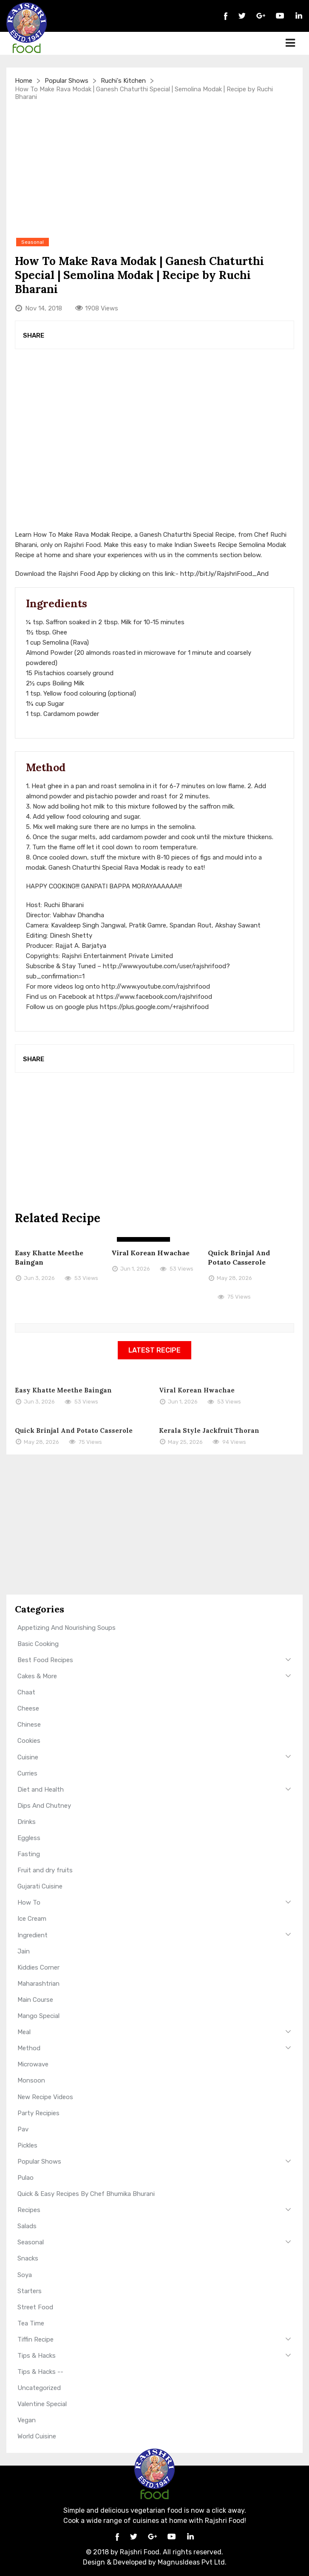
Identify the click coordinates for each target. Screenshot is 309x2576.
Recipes (28, 2210)
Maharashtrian (38, 1983)
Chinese (29, 1724)
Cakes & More (37, 1676)
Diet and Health (40, 1789)
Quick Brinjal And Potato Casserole (74, 1430)
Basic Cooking (38, 1644)
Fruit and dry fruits (45, 1870)
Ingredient (32, 1935)
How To (28, 1902)
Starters (29, 2291)
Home (23, 81)
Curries (27, 1773)
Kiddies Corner (38, 1967)
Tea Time (30, 2323)
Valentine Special (42, 2404)
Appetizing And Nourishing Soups (66, 1628)
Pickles (27, 2145)
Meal (24, 2032)
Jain (23, 1951)
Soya (24, 2275)
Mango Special (38, 2016)
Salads (27, 2226)
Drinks (26, 1822)
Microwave (32, 2064)
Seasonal (30, 2242)
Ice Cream (31, 1918)
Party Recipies (38, 2113)
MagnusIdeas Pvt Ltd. (192, 2562)
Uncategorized (39, 2388)
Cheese (28, 1708)
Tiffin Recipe (35, 2339)
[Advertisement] (155, 168)
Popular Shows (66, 81)
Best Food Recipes (45, 1660)
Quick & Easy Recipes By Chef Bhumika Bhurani (86, 2194)
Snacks (27, 2258)
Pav (22, 2129)
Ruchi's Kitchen (123, 81)
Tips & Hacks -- (40, 2372)
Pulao (25, 2177)
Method (28, 2048)
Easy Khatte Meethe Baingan (63, 1390)
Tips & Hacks (36, 2355)
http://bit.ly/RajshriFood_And (224, 574)
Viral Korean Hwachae (150, 1253)
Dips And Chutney (44, 1805)
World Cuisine (36, 2436)
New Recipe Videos (45, 2097)
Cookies (28, 1741)
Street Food (35, 2307)
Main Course (35, 2000)
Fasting (28, 1854)
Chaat (26, 1692)
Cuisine (27, 1757)
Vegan (26, 2420)
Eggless (28, 1838)
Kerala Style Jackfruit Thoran (209, 1430)
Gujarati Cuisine (39, 1886)
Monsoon (31, 2080)
